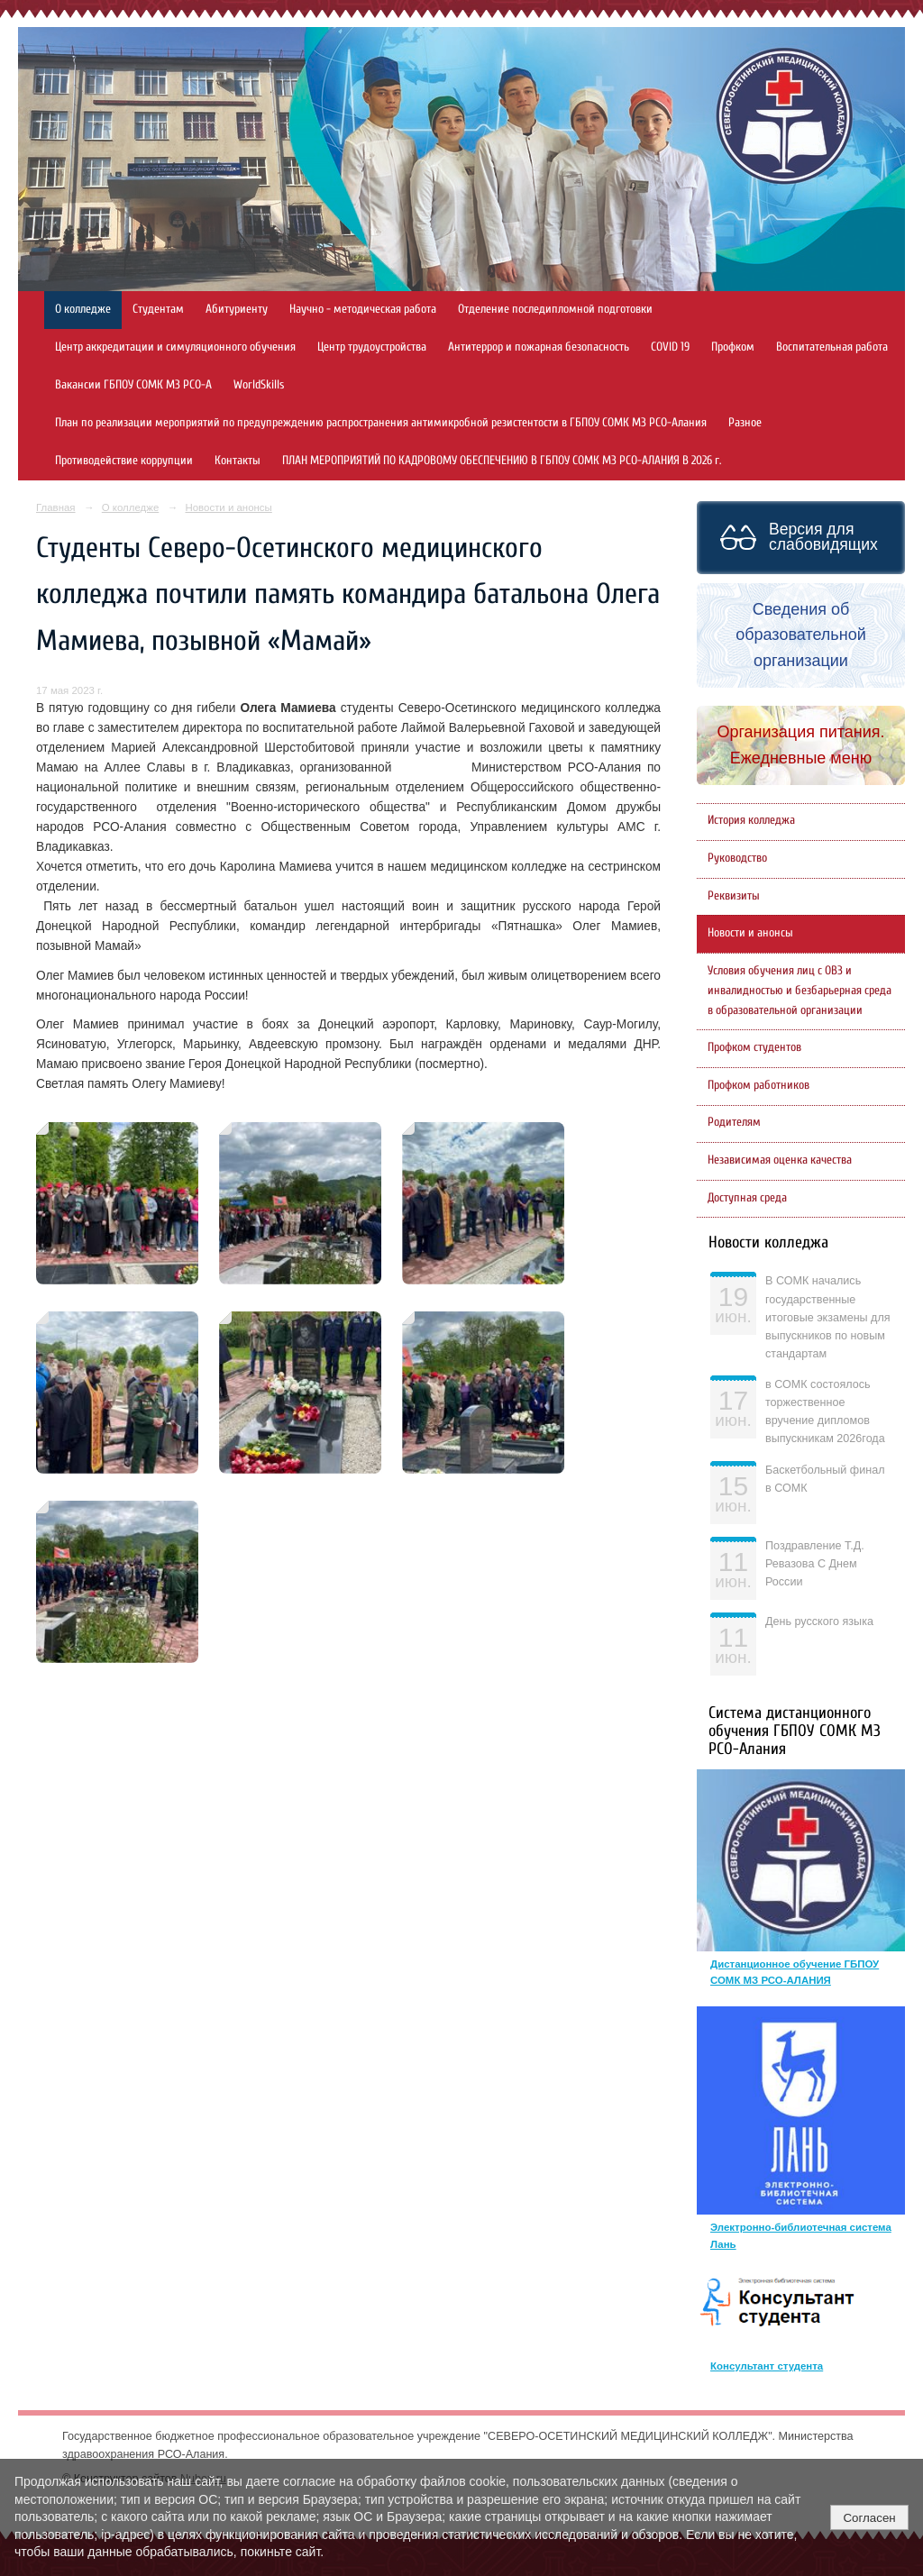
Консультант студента (766, 2366)
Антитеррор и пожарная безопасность (538, 347)
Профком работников (758, 1085)
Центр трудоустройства (371, 347)
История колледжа (751, 820)
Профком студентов (754, 1047)
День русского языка (819, 1621)
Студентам (158, 309)
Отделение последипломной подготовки (555, 309)
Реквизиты (734, 896)
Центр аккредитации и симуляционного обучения (175, 347)
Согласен (869, 2518)
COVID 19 (670, 347)
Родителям (734, 1122)
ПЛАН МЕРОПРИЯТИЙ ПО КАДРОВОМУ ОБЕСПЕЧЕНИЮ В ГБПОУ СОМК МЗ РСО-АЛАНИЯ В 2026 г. (501, 460)
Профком (732, 347)
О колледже (83, 309)
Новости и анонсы (228, 507)
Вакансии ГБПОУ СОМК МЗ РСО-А (133, 385)
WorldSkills (258, 385)
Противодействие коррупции (124, 460)
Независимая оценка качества (780, 1160)
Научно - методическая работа (362, 309)
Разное (745, 423)
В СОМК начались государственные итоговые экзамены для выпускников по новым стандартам (828, 1317)
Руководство (737, 858)
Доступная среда (747, 1198)
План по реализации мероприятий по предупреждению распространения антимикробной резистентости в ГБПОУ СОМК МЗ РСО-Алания (381, 423)
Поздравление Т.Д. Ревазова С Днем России (814, 1563)
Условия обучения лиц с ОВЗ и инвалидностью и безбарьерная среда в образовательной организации (799, 991)
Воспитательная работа (832, 347)
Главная (56, 507)
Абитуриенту (237, 309)
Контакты (237, 460)
